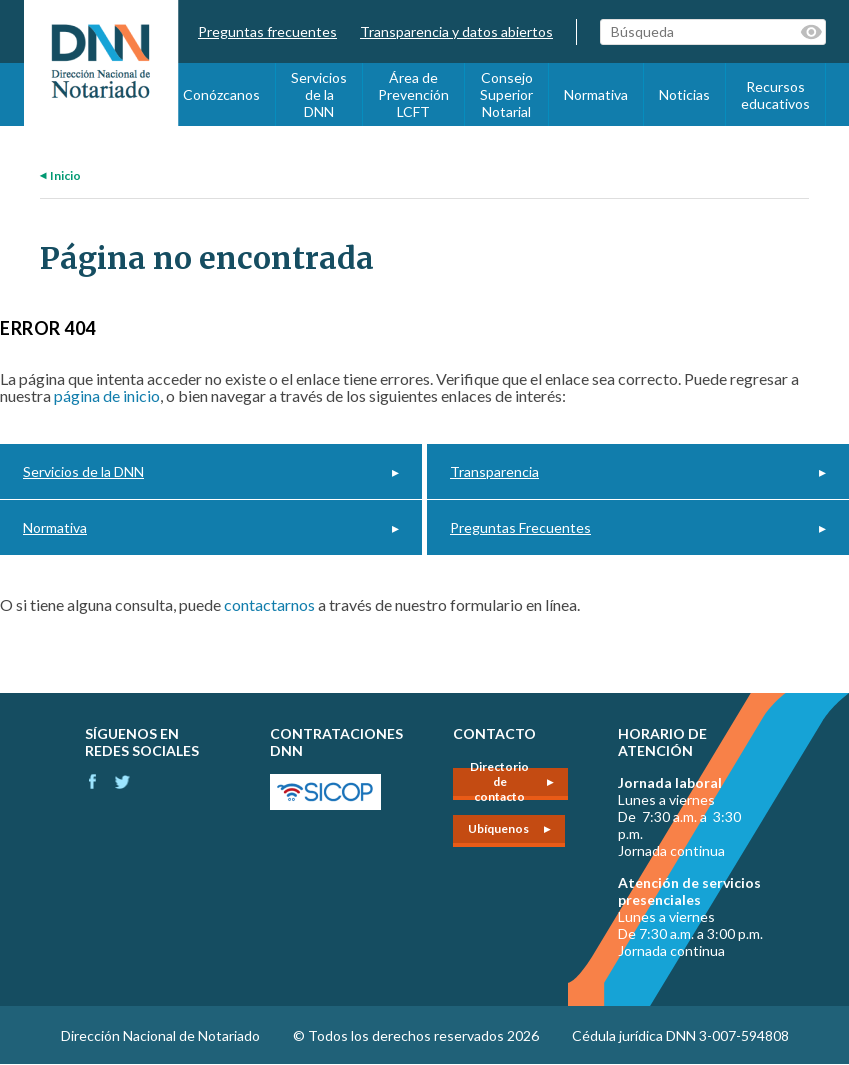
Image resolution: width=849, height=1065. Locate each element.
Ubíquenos (498, 828)
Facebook (92, 781)
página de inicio (107, 395)
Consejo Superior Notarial (506, 94)
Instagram (122, 781)
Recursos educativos (775, 95)
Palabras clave (813, 32)
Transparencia (494, 471)
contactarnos (269, 604)
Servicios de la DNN (319, 94)
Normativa (596, 94)
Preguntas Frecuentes (520, 527)
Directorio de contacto (499, 784)
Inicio (65, 175)
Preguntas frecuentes (267, 31)
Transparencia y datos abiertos (456, 31)
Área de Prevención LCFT (413, 94)
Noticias (684, 94)
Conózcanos (221, 94)
